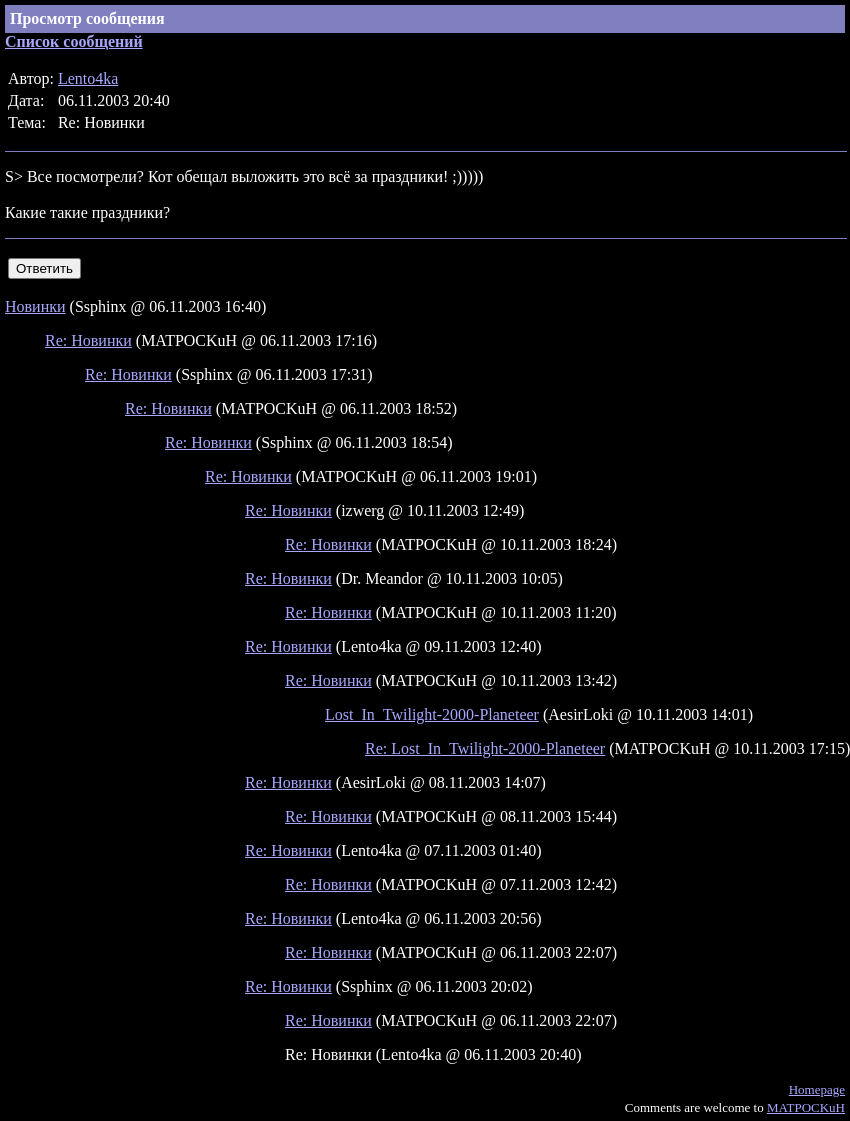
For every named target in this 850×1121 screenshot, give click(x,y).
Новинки (35, 306)
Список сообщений (74, 41)
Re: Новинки (88, 340)
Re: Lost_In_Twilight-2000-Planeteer (485, 748)
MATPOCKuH (806, 1107)
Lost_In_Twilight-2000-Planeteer (432, 714)
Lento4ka (88, 78)
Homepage (817, 1089)
